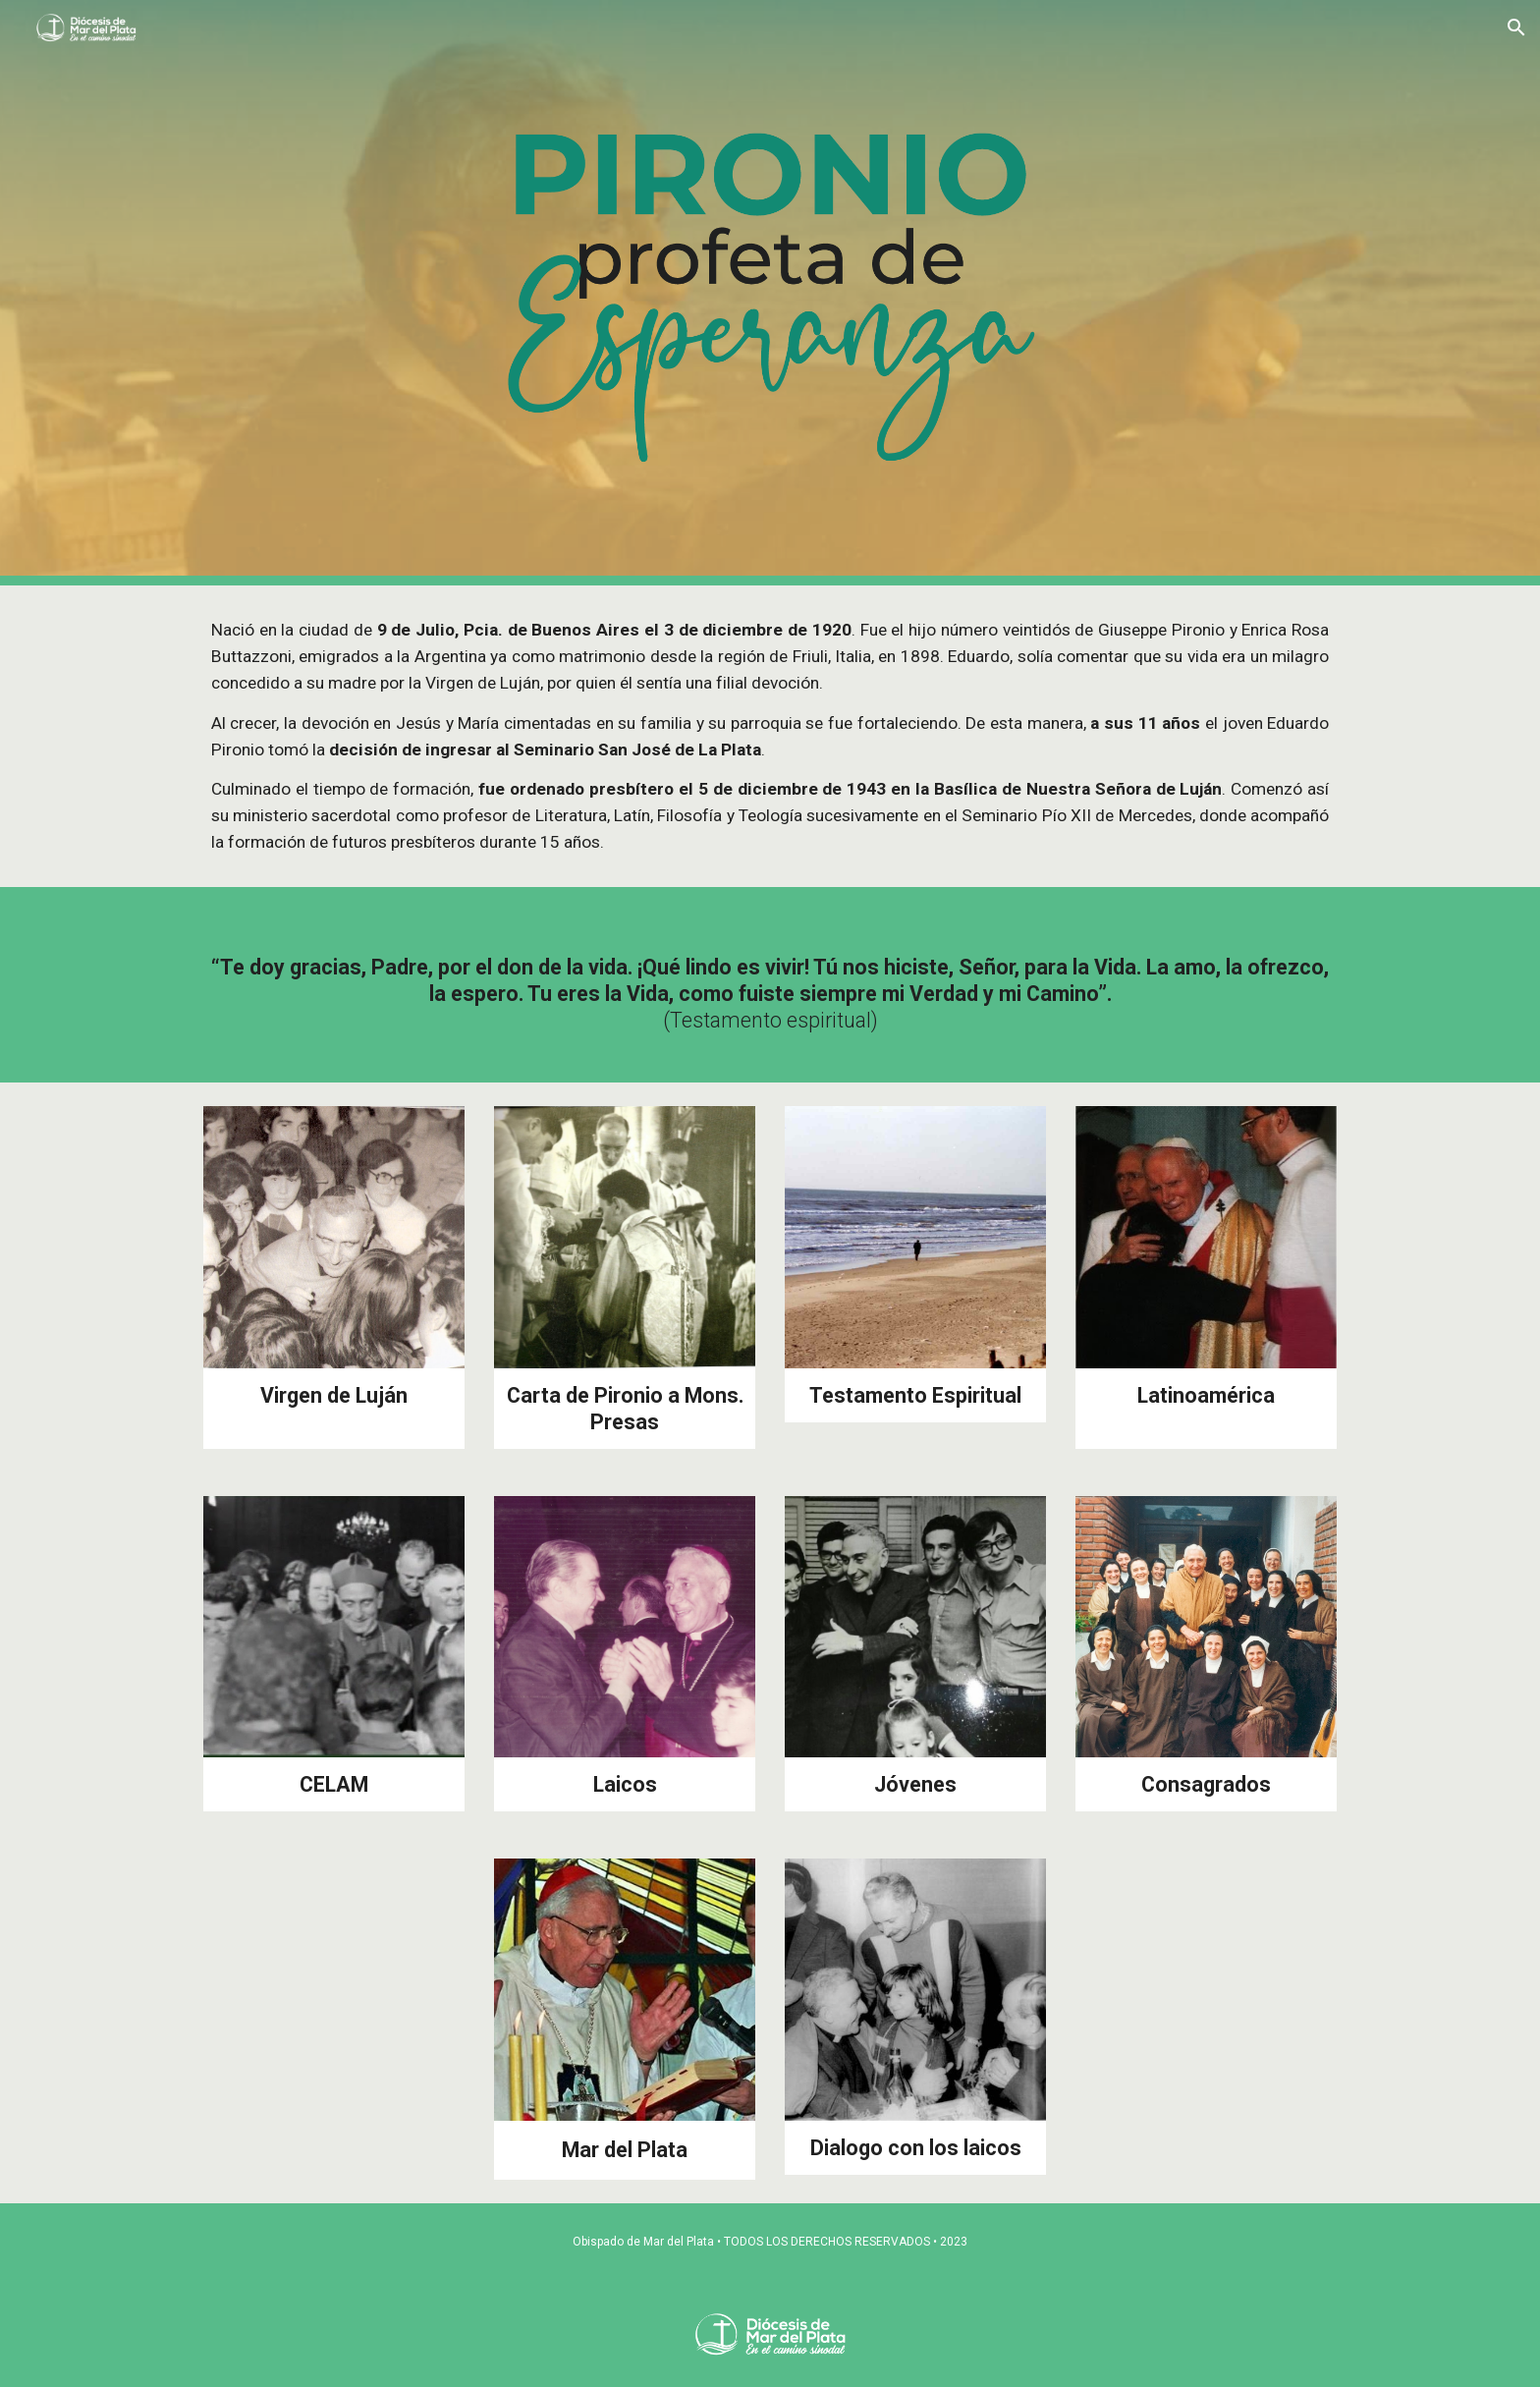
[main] (770, 736)
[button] (1516, 27)
